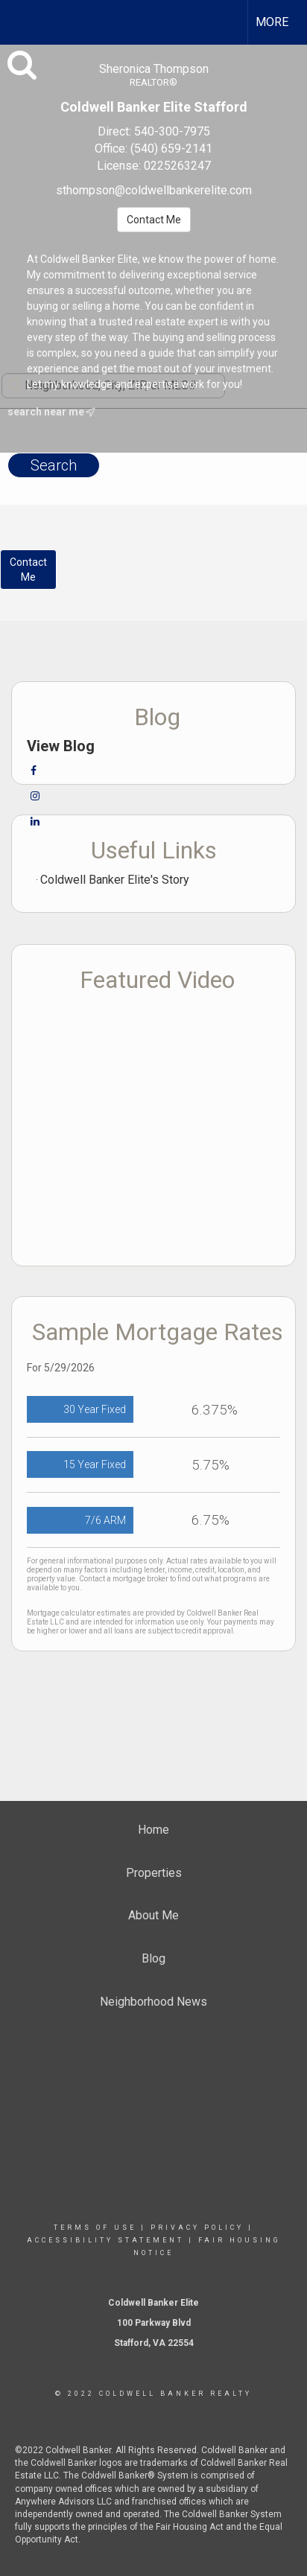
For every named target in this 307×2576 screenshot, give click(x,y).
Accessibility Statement (105, 2240)
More (272, 22)
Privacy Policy (197, 2227)
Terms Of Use (95, 2227)
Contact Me (154, 220)
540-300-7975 (172, 131)
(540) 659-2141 (171, 148)
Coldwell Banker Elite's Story (114, 880)
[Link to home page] (24, 20)
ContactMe (28, 569)
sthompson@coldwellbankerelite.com (154, 190)
